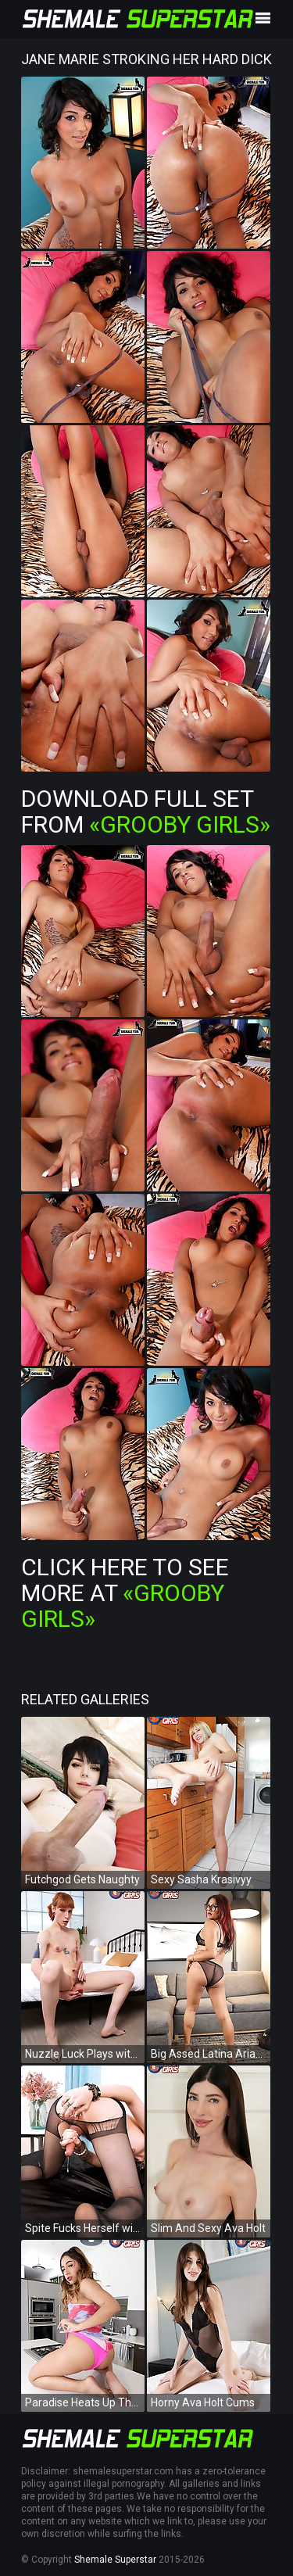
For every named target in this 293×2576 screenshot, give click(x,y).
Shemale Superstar (115, 2559)
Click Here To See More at (125, 1592)
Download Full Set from (145, 811)
